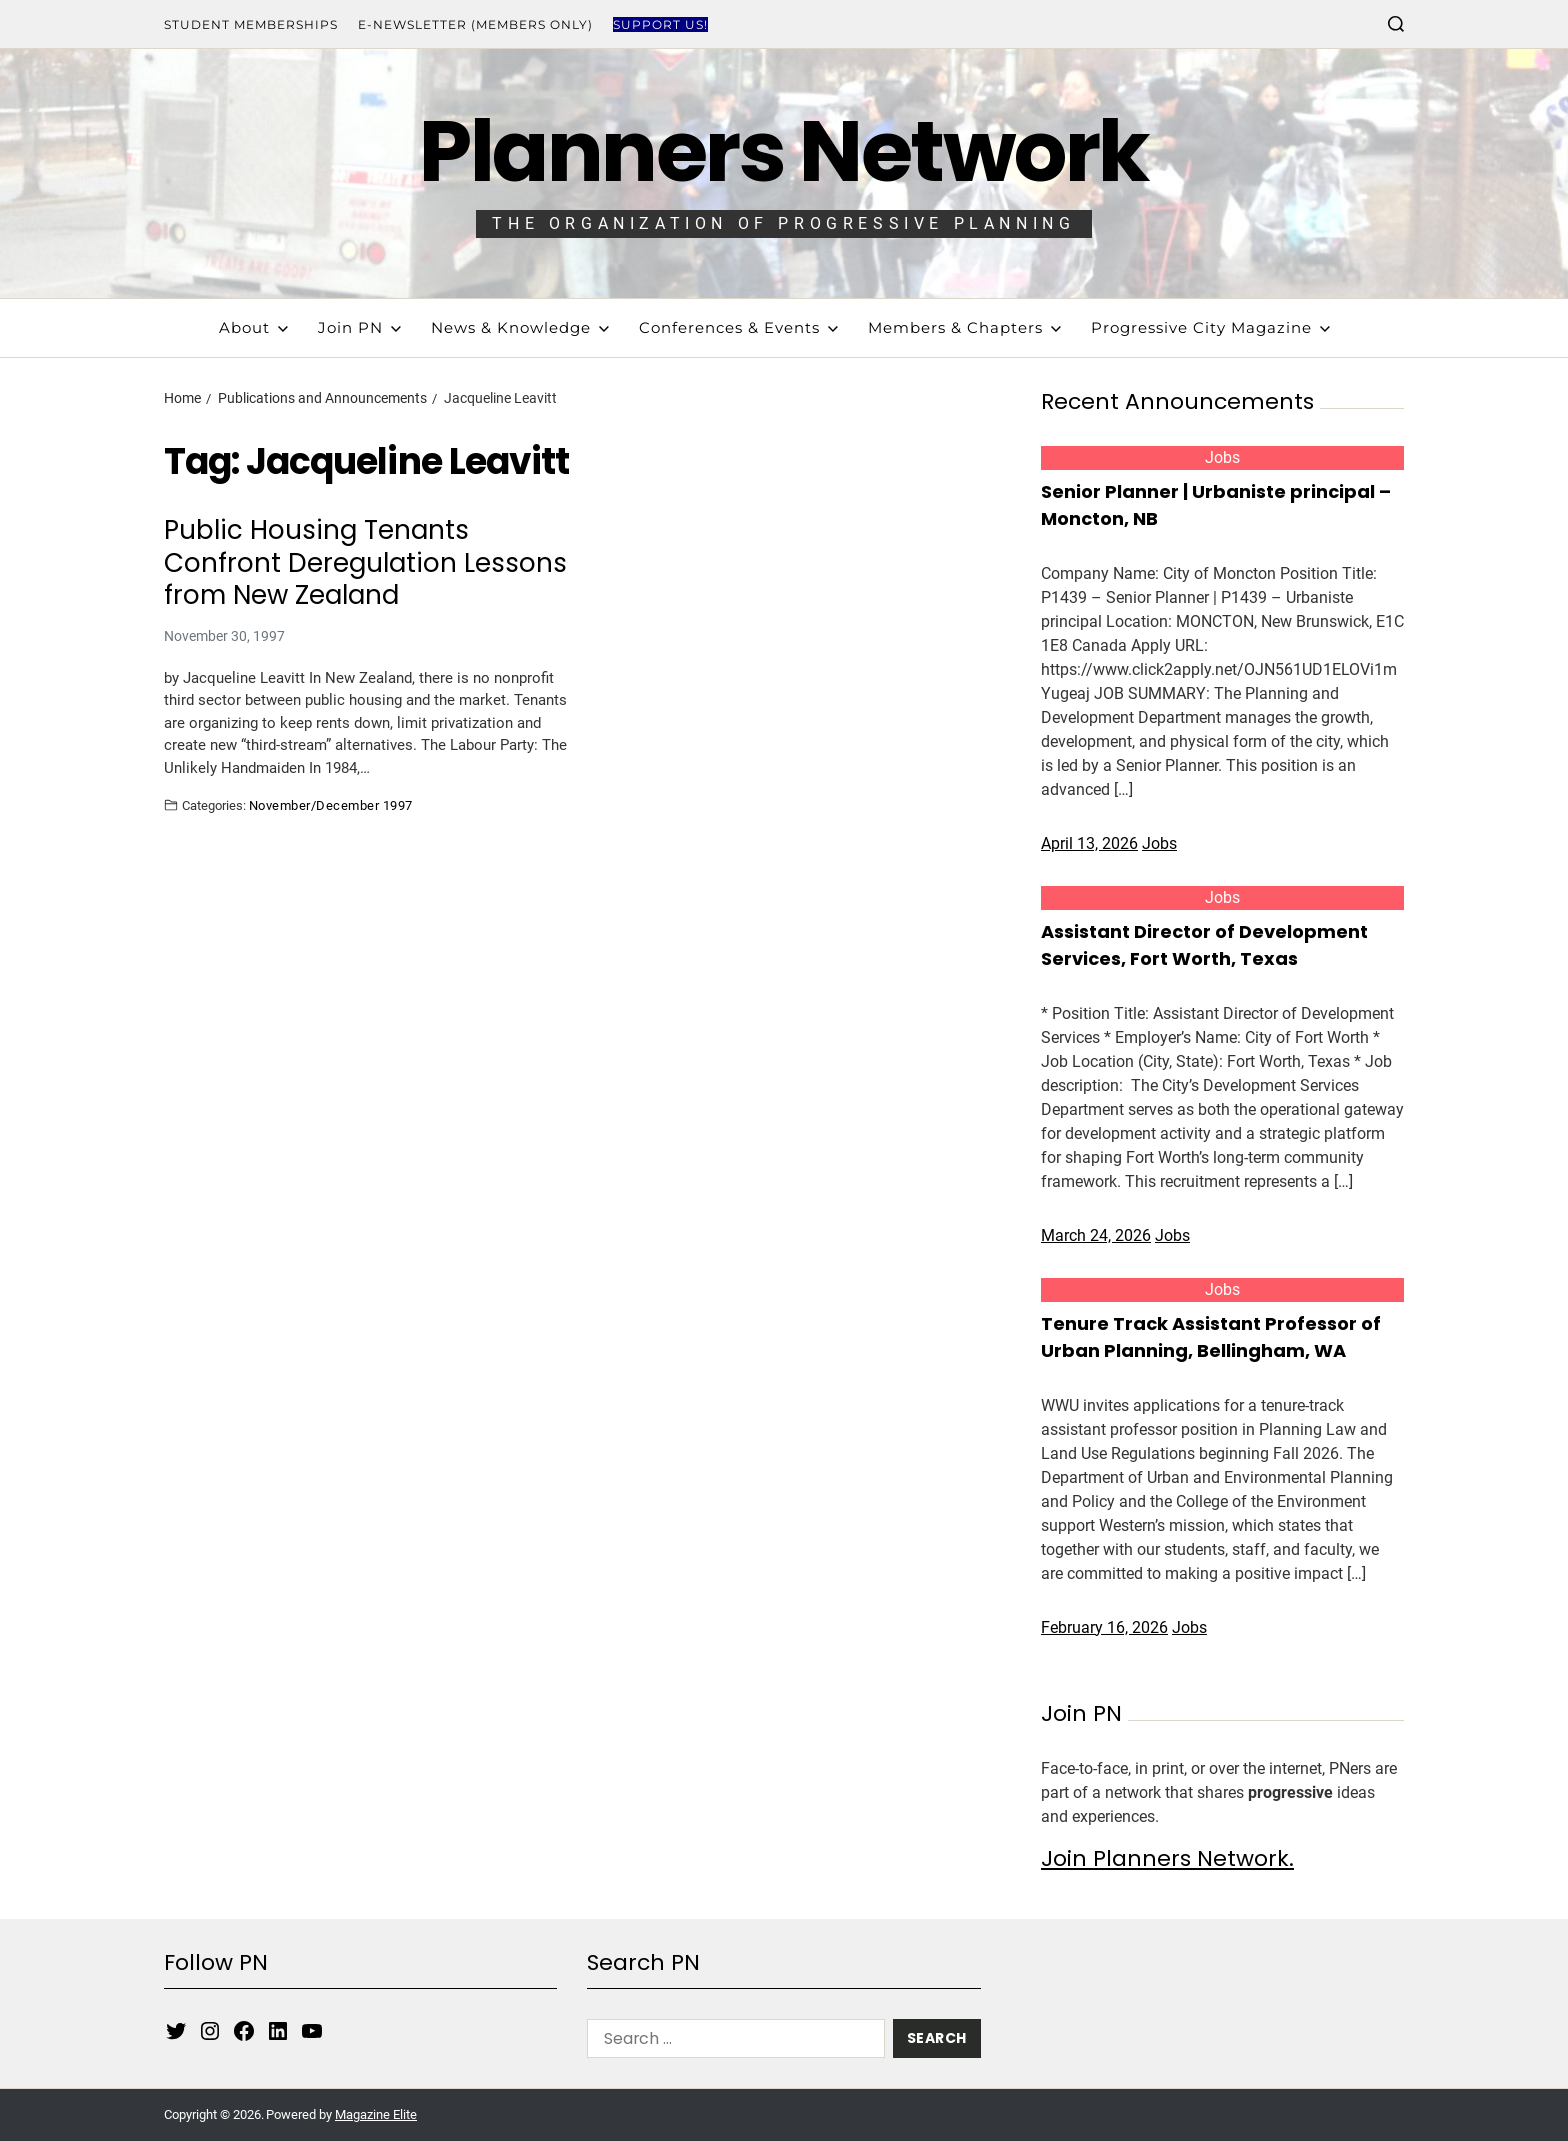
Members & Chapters (964, 327)
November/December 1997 (331, 805)
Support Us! (660, 24)
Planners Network (783, 151)
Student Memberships (251, 24)
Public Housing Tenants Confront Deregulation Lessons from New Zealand (365, 563)
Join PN (359, 327)
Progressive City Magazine (1210, 327)
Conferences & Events (738, 327)
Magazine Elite (376, 2114)
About (253, 327)
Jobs (1222, 457)
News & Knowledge (520, 327)
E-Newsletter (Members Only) (475, 24)
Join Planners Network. (1167, 1858)
